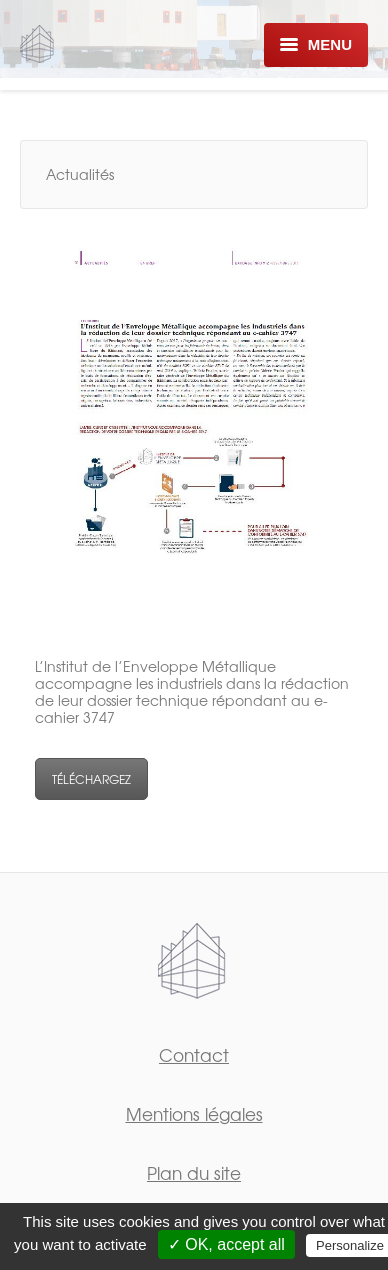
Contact (194, 1054)
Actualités (80, 174)
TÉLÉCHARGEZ (91, 779)
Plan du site (194, 1172)
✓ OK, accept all (226, 1244)
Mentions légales (194, 1113)
